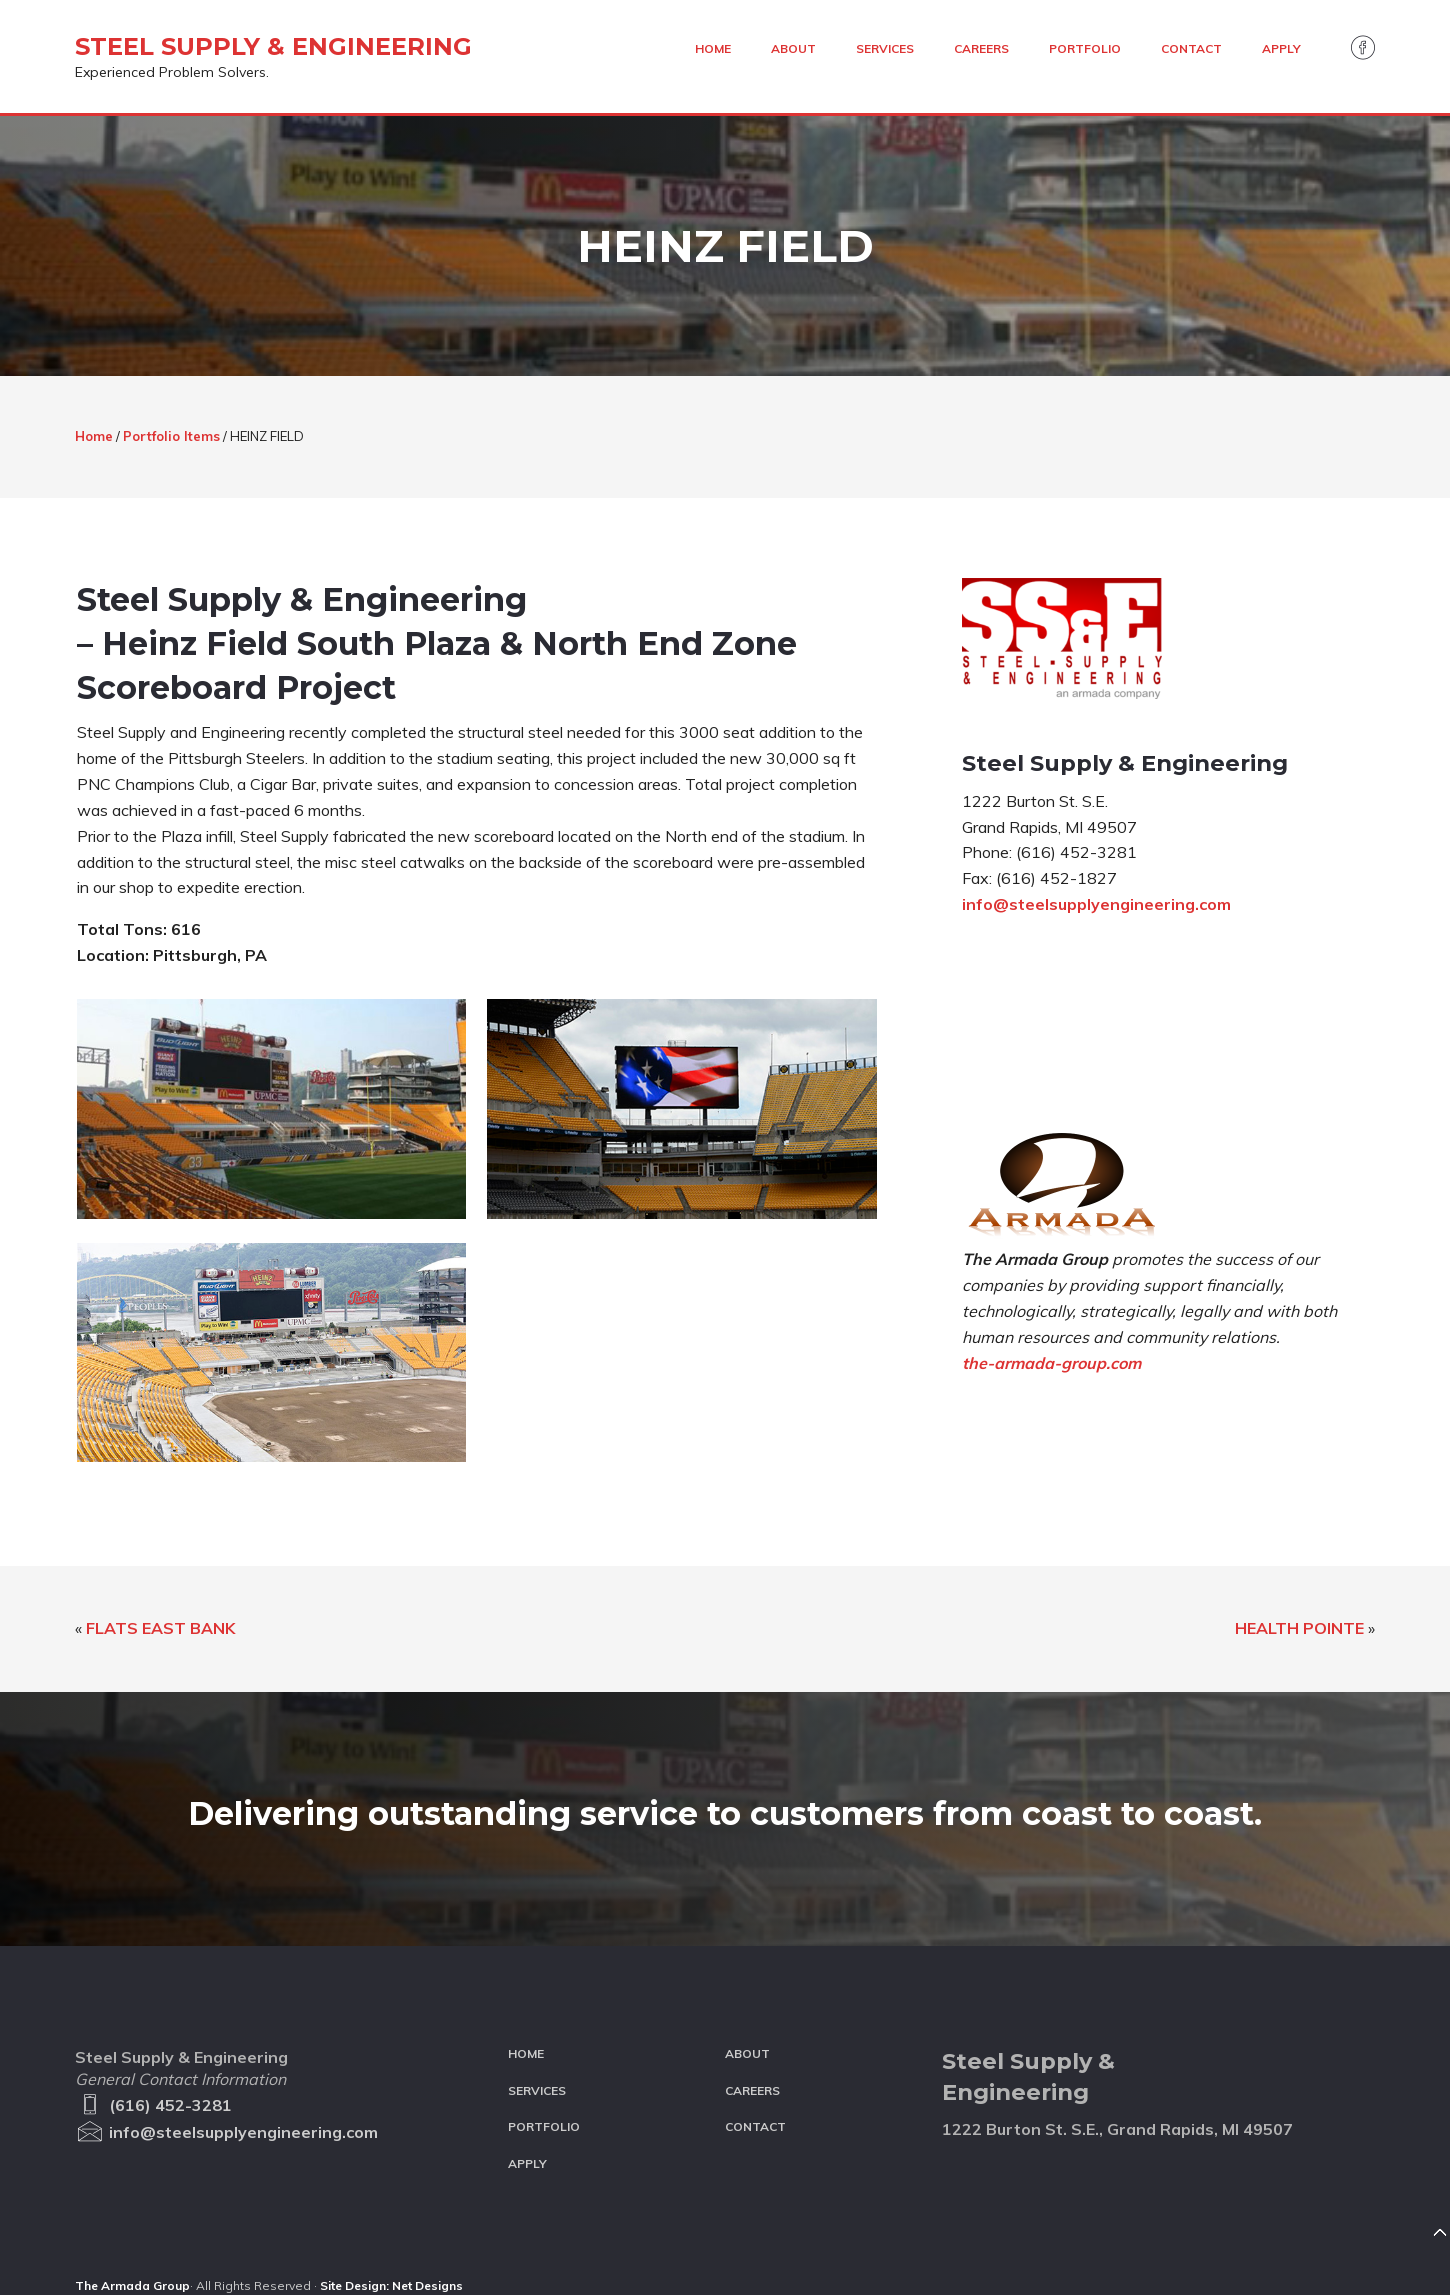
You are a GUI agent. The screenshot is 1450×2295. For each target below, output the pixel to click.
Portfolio (544, 2126)
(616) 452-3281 (153, 2105)
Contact (755, 2126)
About (747, 2053)
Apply (527, 2163)
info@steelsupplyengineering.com (1096, 904)
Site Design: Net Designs (391, 2285)
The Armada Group (132, 2285)
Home (526, 2053)
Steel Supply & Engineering (273, 46)
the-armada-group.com (1051, 1363)
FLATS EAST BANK (160, 1628)
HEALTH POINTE (1299, 1628)
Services (537, 2090)
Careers (752, 2090)
